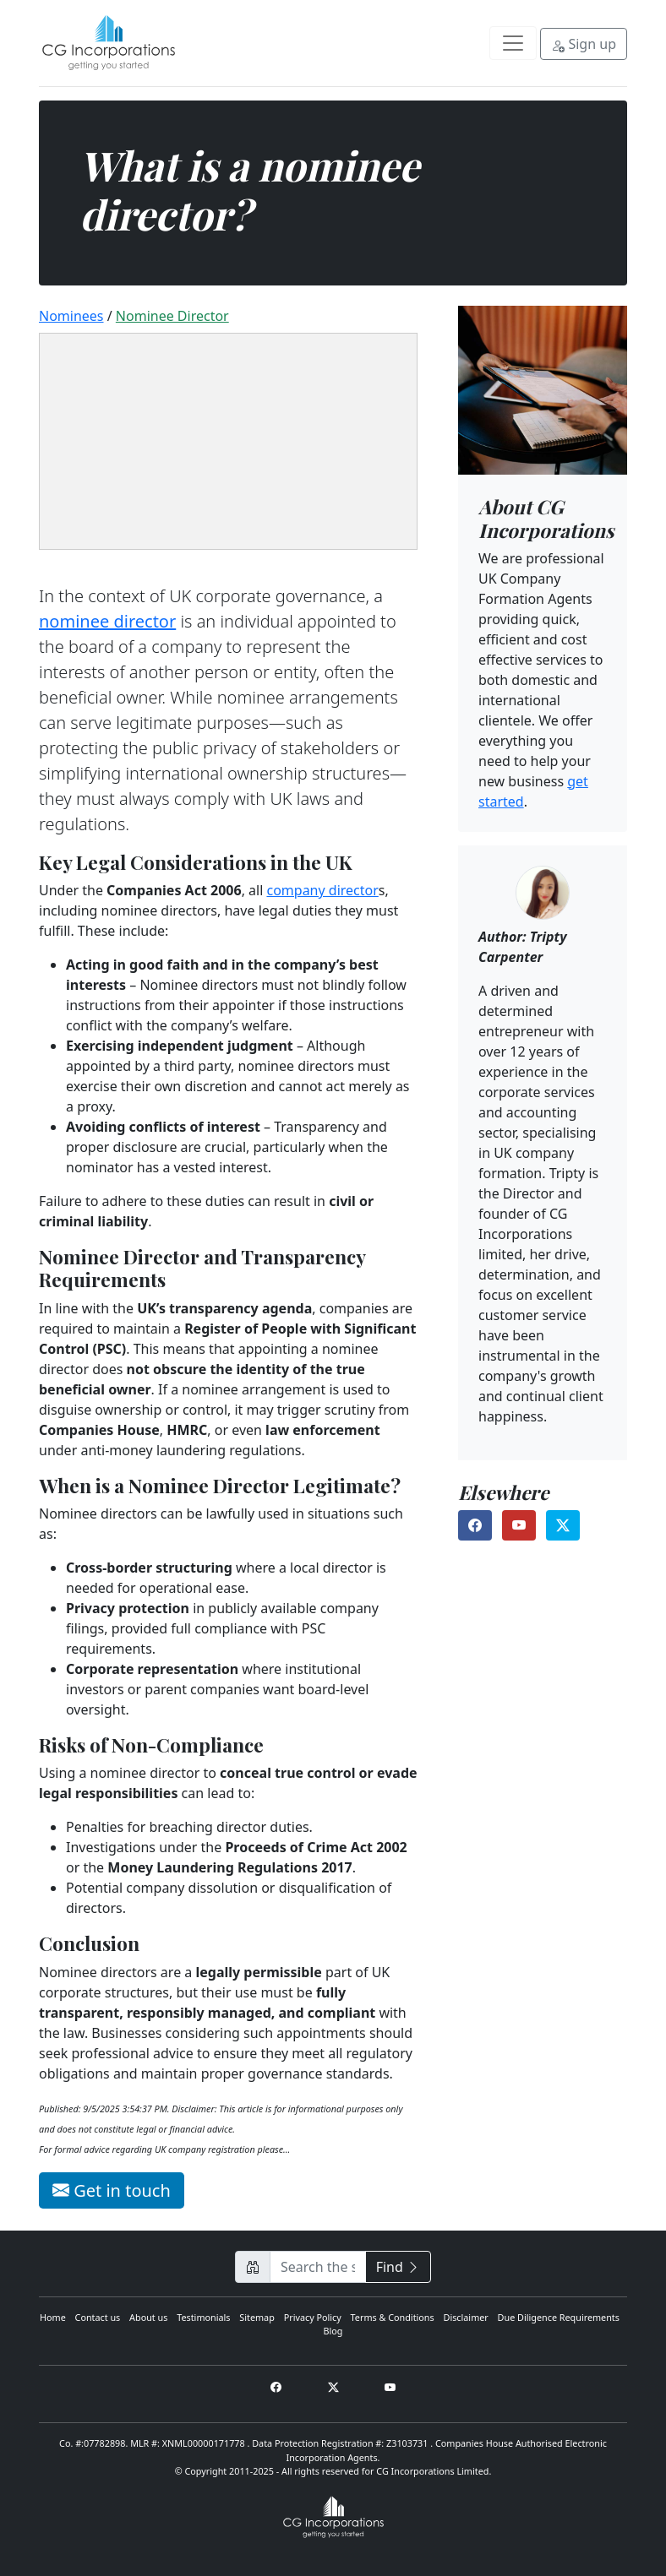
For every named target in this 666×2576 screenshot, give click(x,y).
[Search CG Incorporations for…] (318, 2267)
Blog (333, 2330)
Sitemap (257, 2317)
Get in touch (111, 2190)
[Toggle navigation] (513, 43)
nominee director (172, 316)
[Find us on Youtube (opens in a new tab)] (390, 2386)
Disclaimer (466, 2317)
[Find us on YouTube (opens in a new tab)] (519, 1525)
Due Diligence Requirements (559, 2317)
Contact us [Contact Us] (98, 2317)
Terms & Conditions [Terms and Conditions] (392, 2317)
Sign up (583, 44)
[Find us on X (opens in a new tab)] (563, 1525)
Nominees (71, 316)
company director (322, 890)
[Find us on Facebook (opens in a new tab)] (475, 1525)
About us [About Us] (148, 2317)
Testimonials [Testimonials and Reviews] (203, 2317)
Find (398, 2267)
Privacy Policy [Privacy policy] (312, 2317)
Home (53, 2317)
